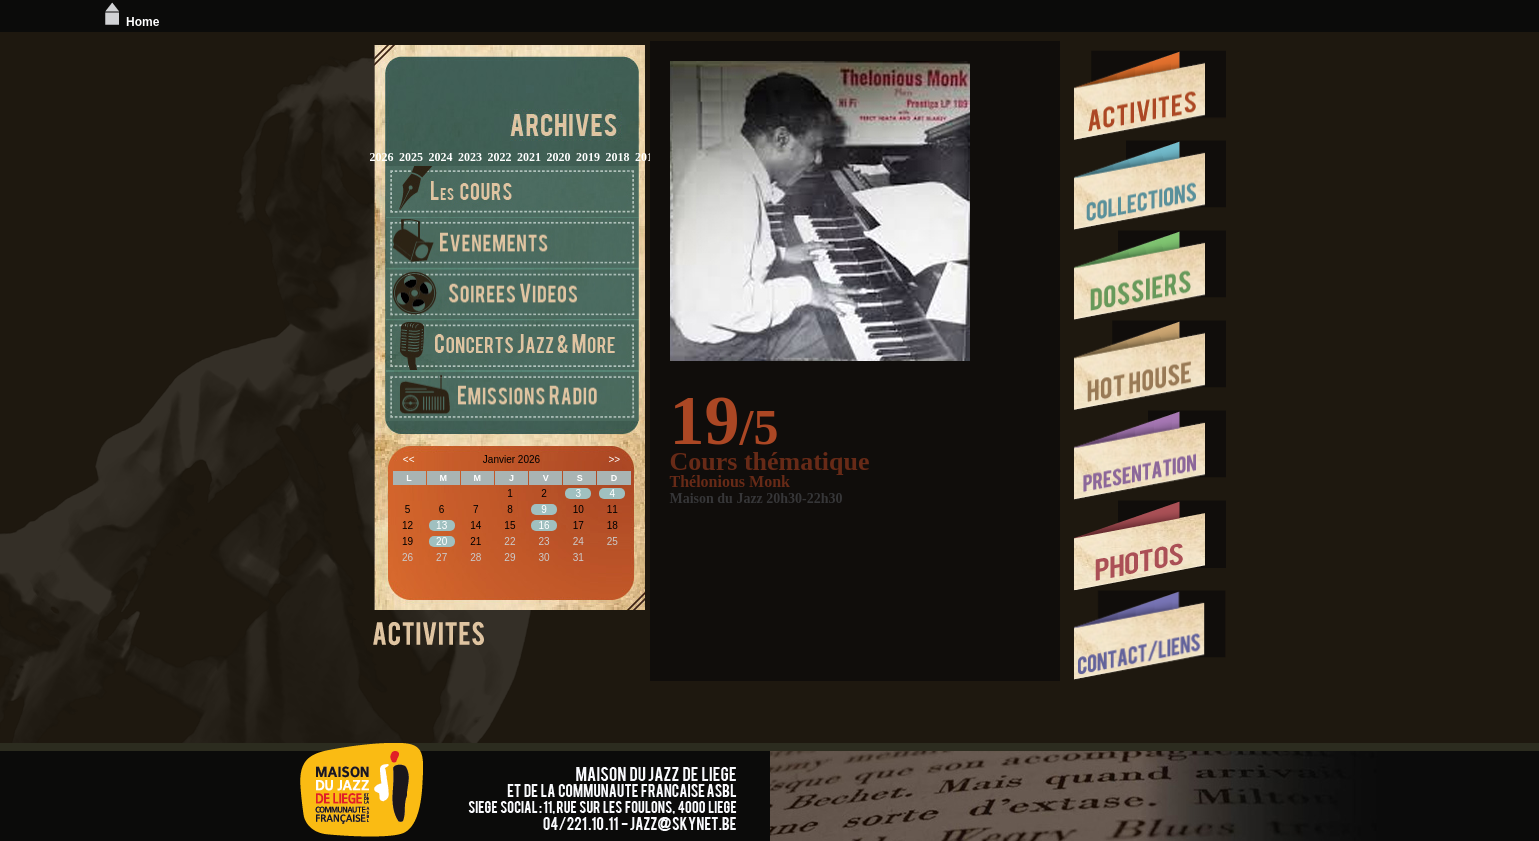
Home (129, 22)
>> (614, 459)
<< (409, 459)
